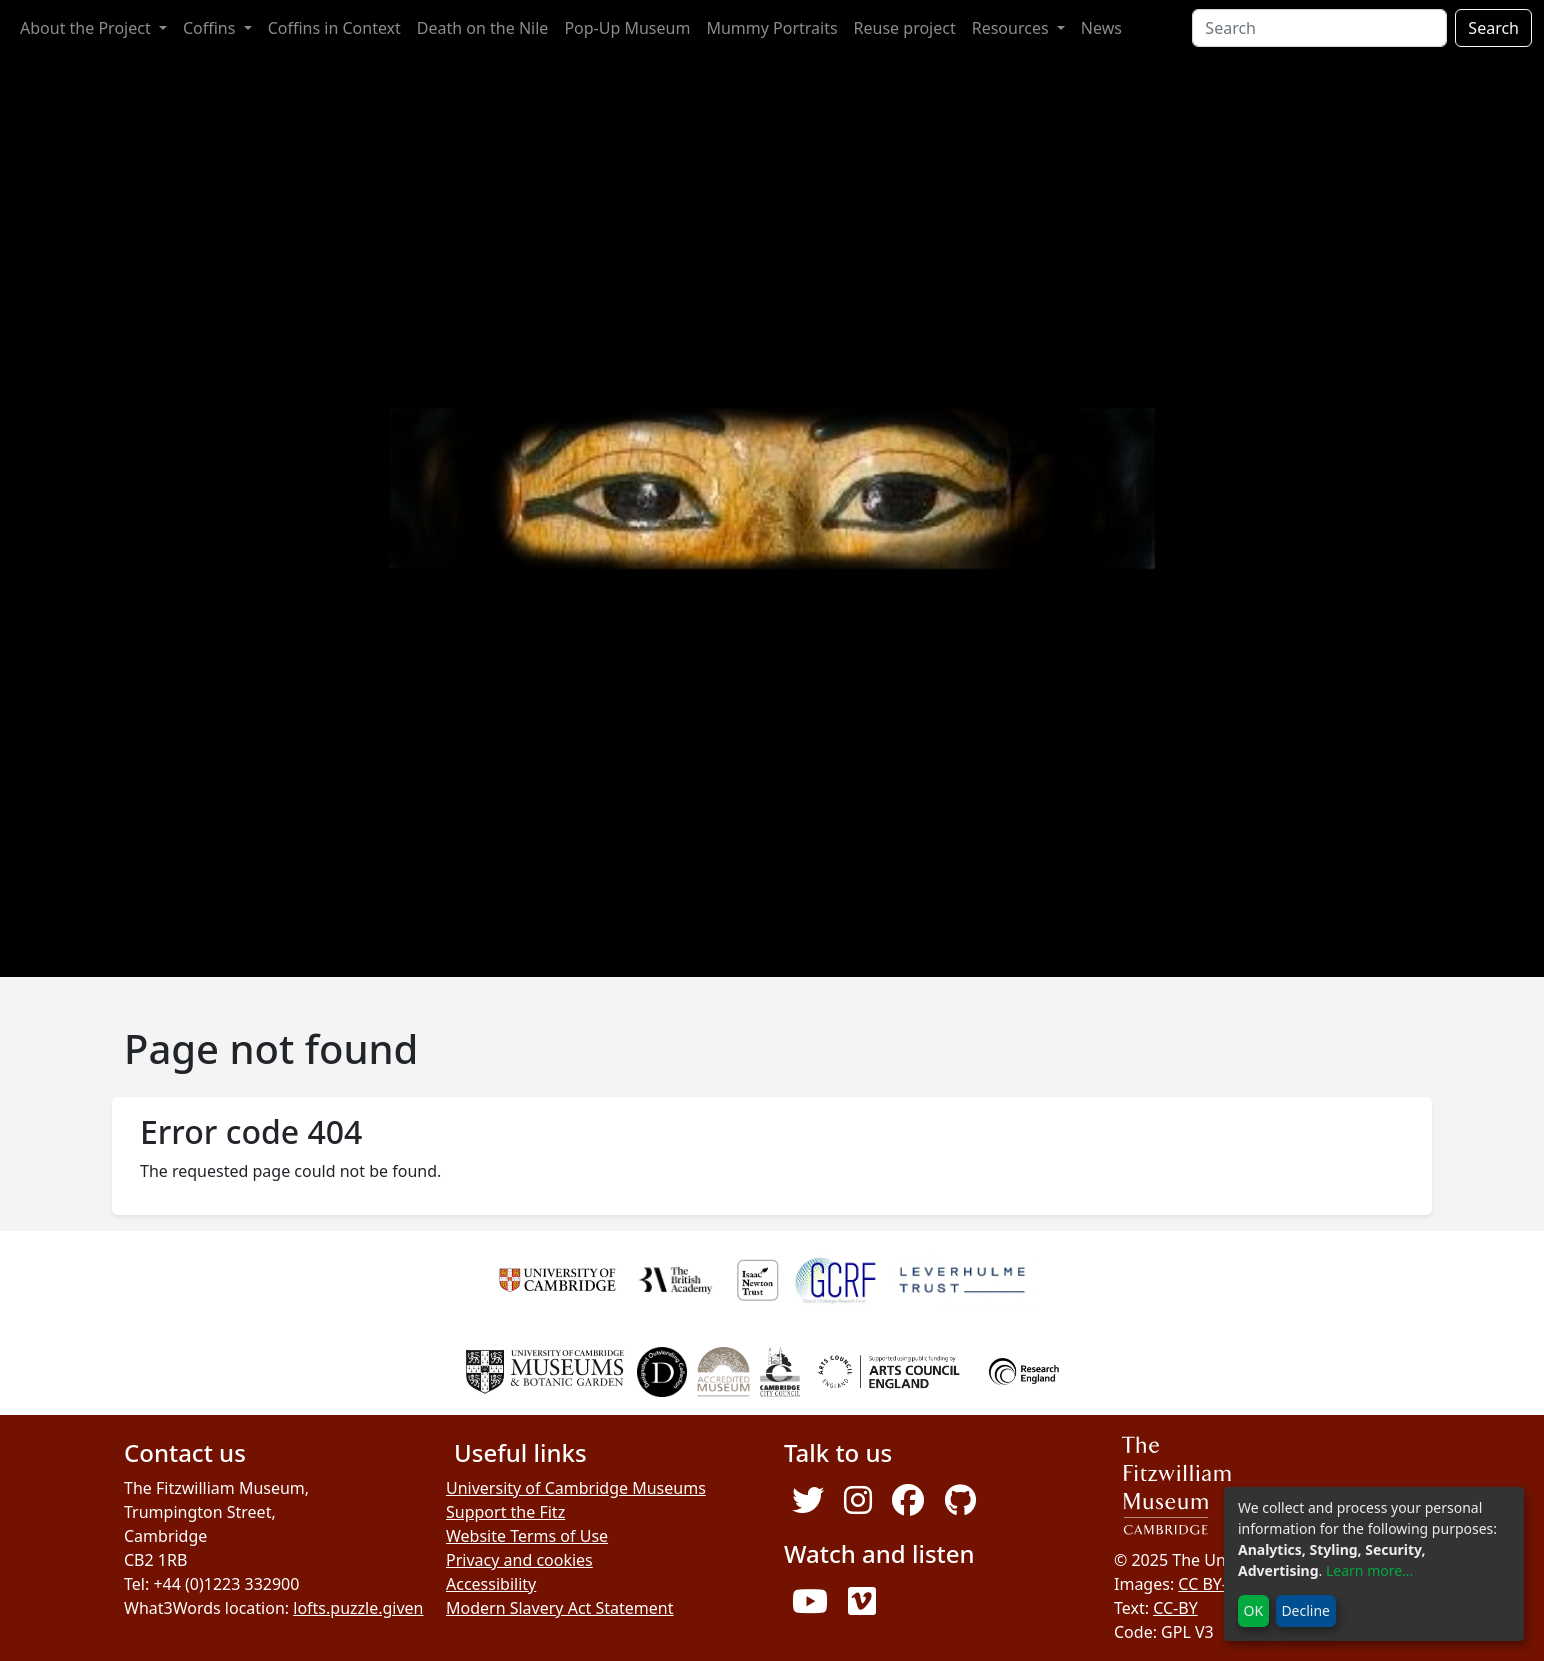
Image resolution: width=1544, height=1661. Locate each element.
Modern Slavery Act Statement (560, 1608)
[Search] (1319, 28)
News (1101, 28)
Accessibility (491, 1584)
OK (1254, 1610)
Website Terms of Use (527, 1536)
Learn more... (1369, 1570)
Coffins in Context (334, 28)
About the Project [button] (87, 28)
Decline (1305, 1610)
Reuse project (905, 28)
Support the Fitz (505, 1512)
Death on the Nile (483, 28)
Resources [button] (1012, 28)
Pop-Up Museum (627, 28)
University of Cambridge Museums (576, 1488)
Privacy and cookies (519, 1560)
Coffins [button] (211, 28)
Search (1493, 28)
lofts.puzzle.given (358, 1608)
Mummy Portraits (771, 28)
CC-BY (1175, 1608)
